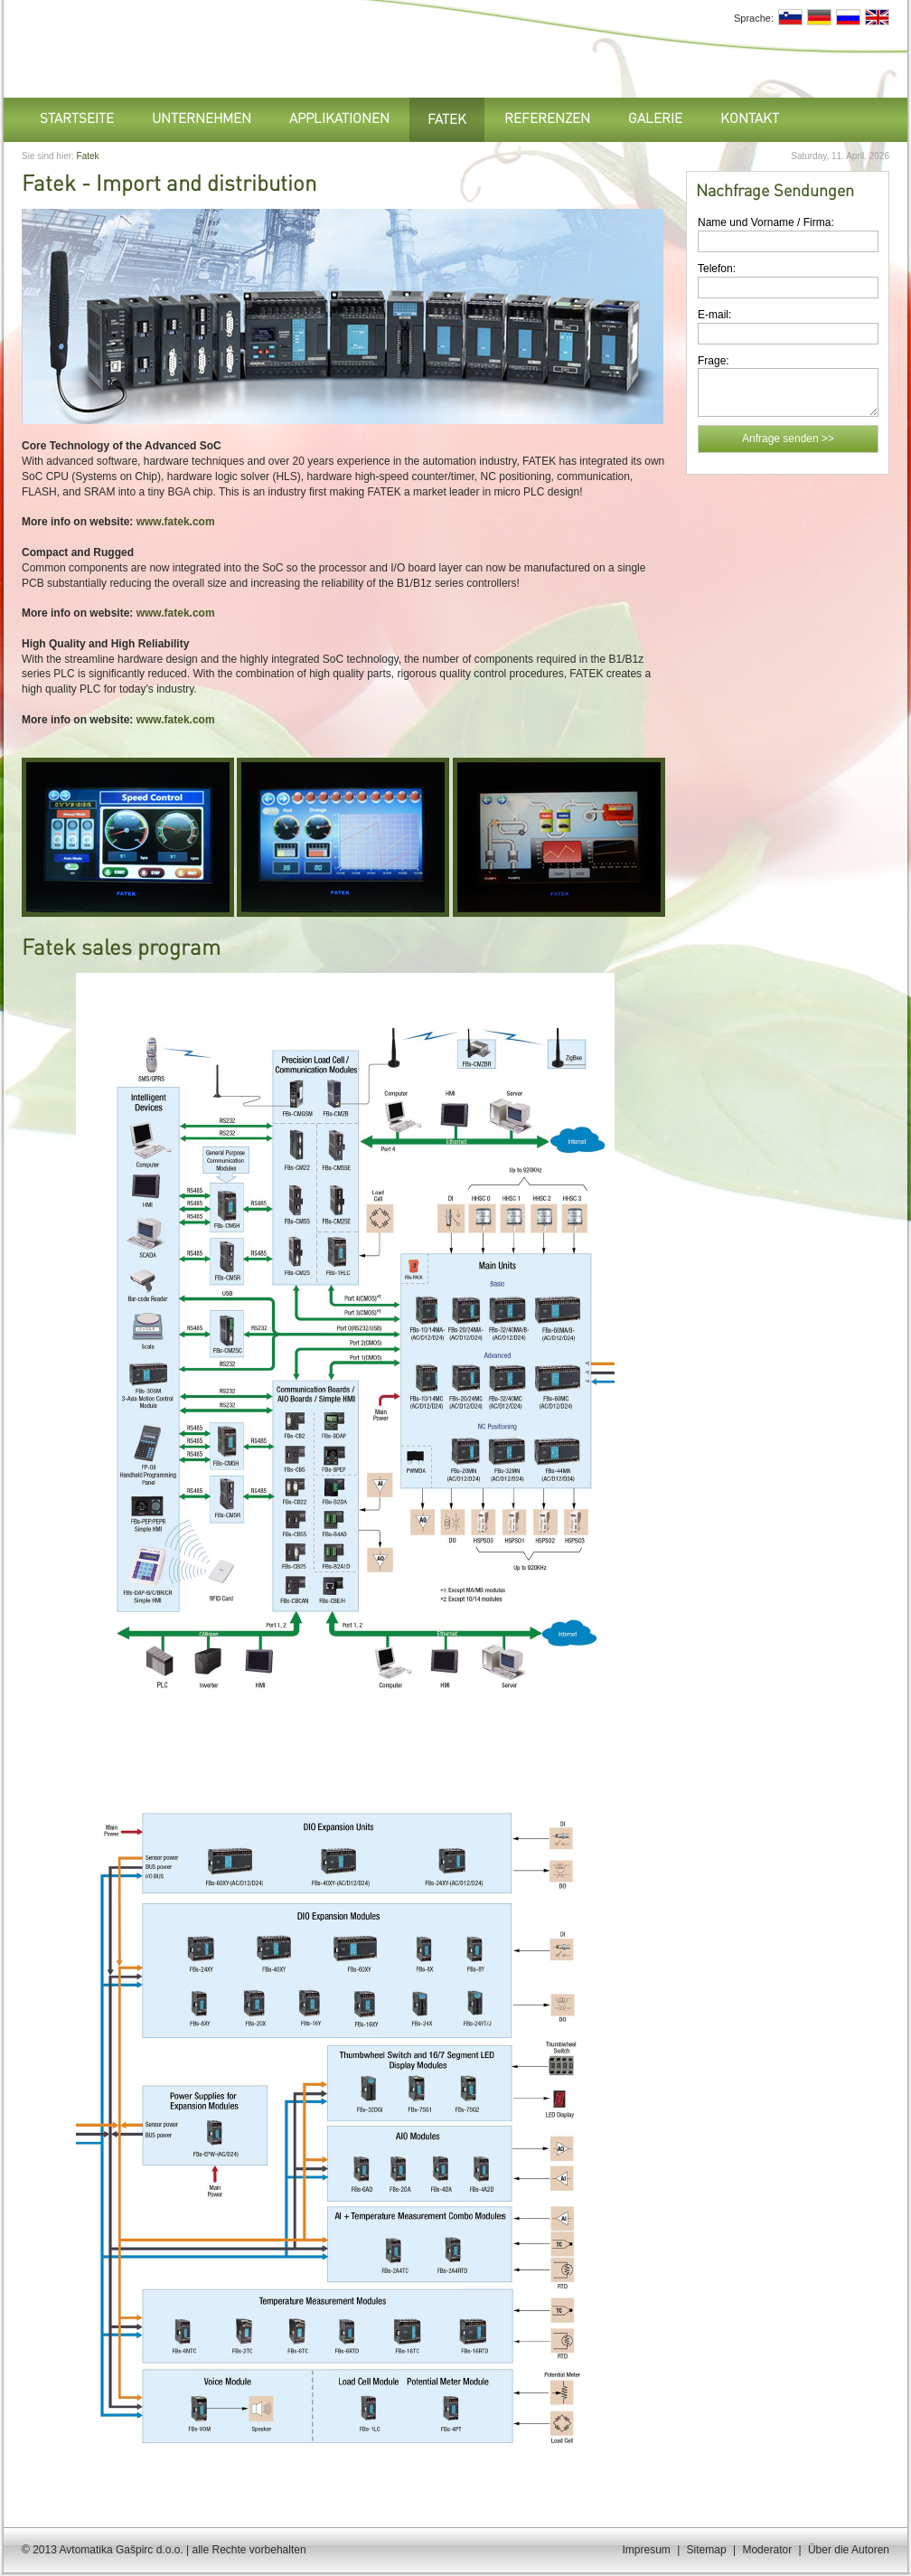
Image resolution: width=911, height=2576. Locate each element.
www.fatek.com (175, 521)
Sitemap (707, 2549)
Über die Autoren (848, 2549)
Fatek (88, 156)
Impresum (646, 2549)
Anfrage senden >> (788, 438)
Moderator (767, 2549)
